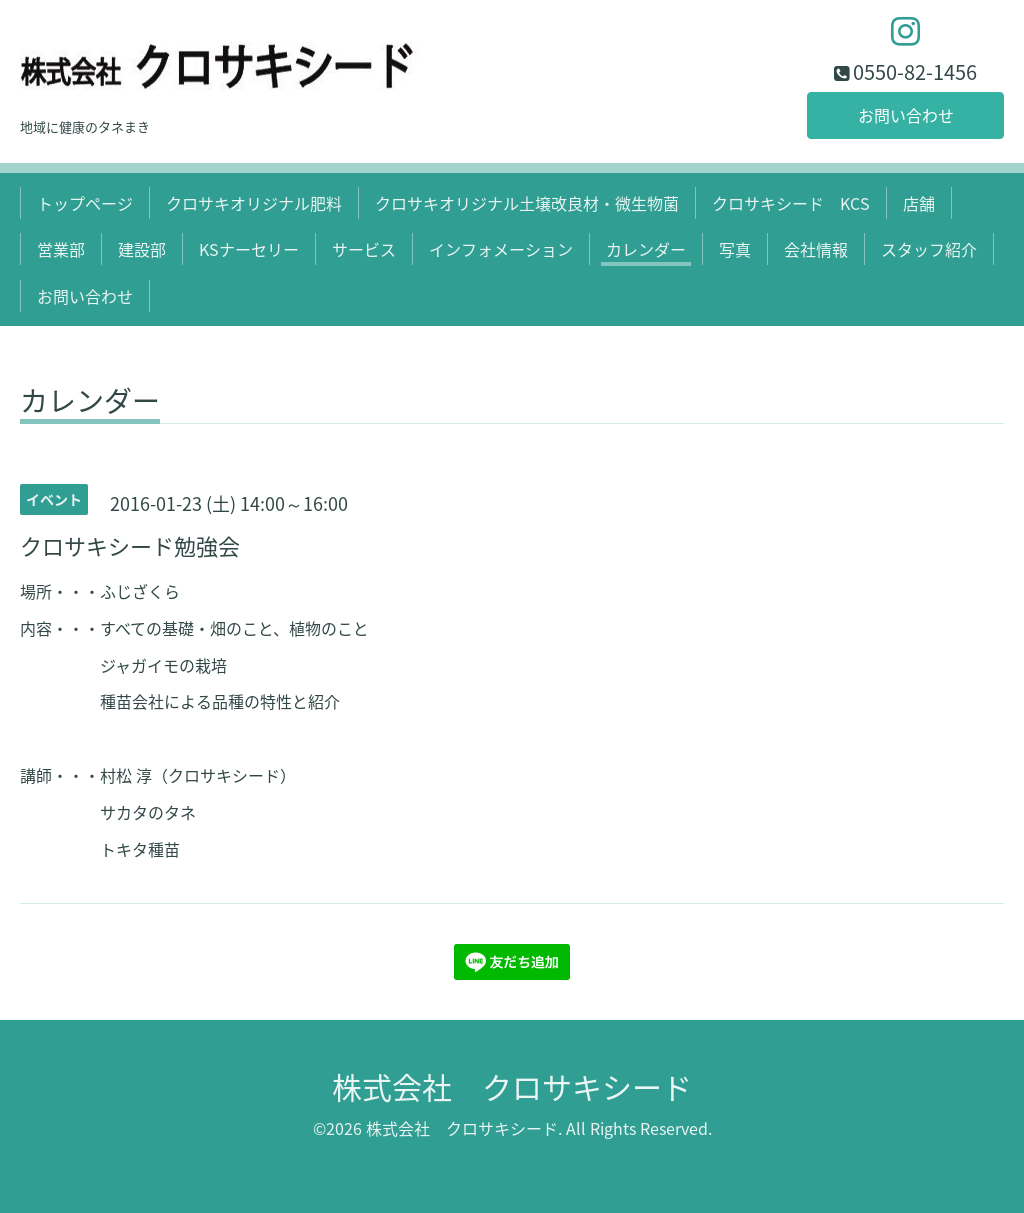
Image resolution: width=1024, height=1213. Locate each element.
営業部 (61, 249)
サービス (364, 249)
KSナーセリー (249, 249)
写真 (735, 249)
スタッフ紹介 (929, 249)
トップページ (85, 203)
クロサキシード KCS (791, 203)
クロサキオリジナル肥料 (254, 203)
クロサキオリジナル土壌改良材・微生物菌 (527, 203)
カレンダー (646, 249)
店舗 (919, 203)
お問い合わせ (906, 115)
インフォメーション (501, 249)
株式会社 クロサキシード (512, 1086)
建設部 (142, 249)
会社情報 (816, 249)
